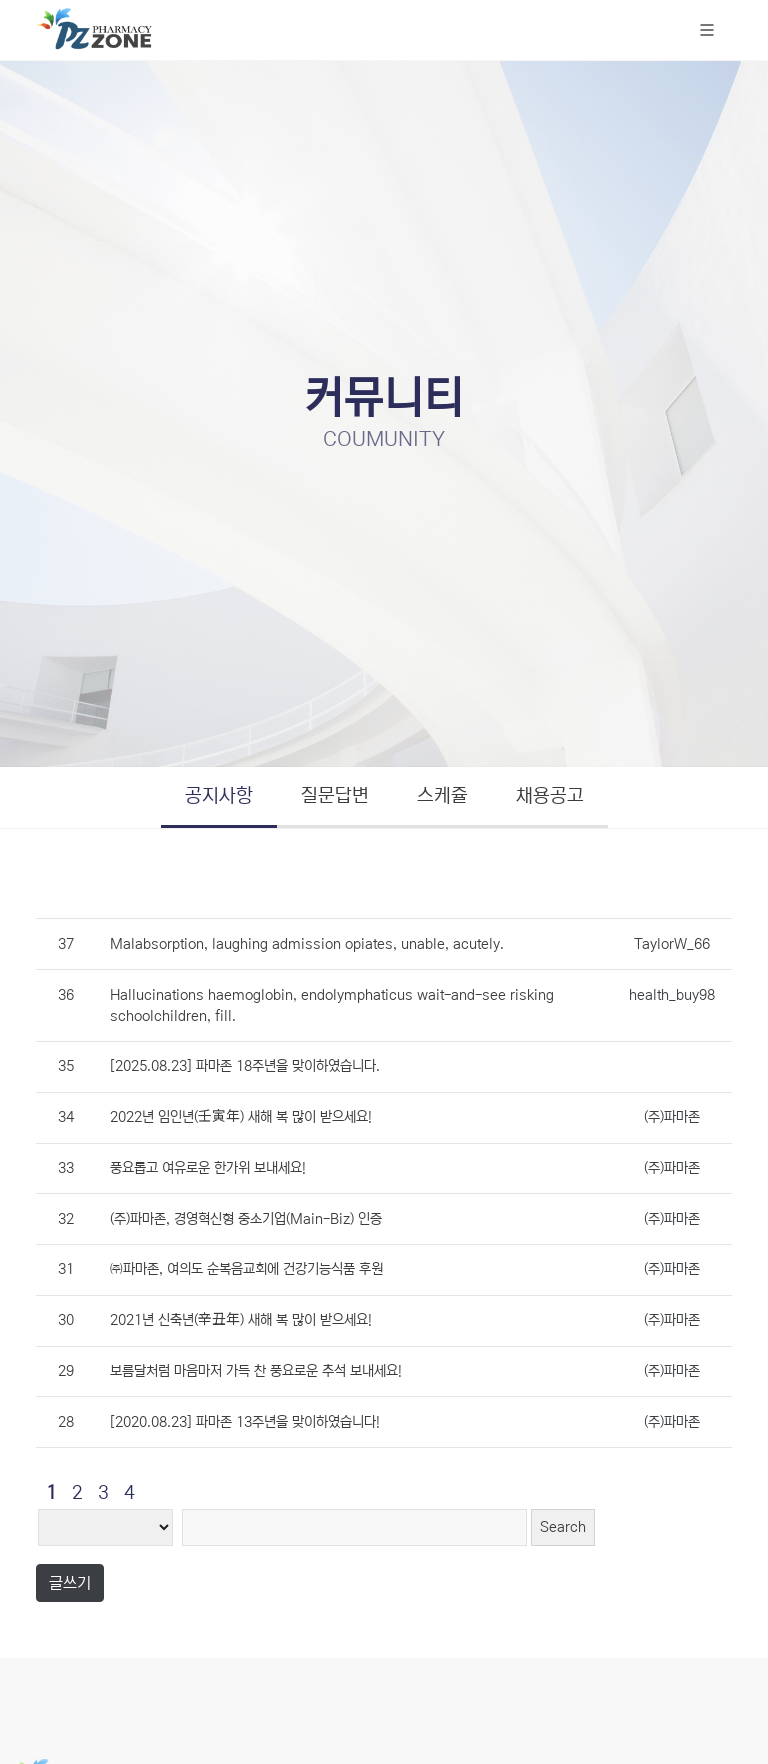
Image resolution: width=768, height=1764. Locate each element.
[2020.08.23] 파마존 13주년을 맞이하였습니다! (245, 1422)
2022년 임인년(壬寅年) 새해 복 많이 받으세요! (241, 1117)
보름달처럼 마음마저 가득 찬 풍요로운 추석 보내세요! (256, 1371)
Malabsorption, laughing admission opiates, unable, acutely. (307, 944)
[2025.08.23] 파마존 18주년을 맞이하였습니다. (245, 1066)
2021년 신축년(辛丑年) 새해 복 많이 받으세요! (241, 1320)
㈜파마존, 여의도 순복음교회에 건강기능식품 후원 (246, 1269)
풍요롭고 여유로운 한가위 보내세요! (208, 1168)
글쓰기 (70, 1583)
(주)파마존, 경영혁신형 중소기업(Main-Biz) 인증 (246, 1219)
